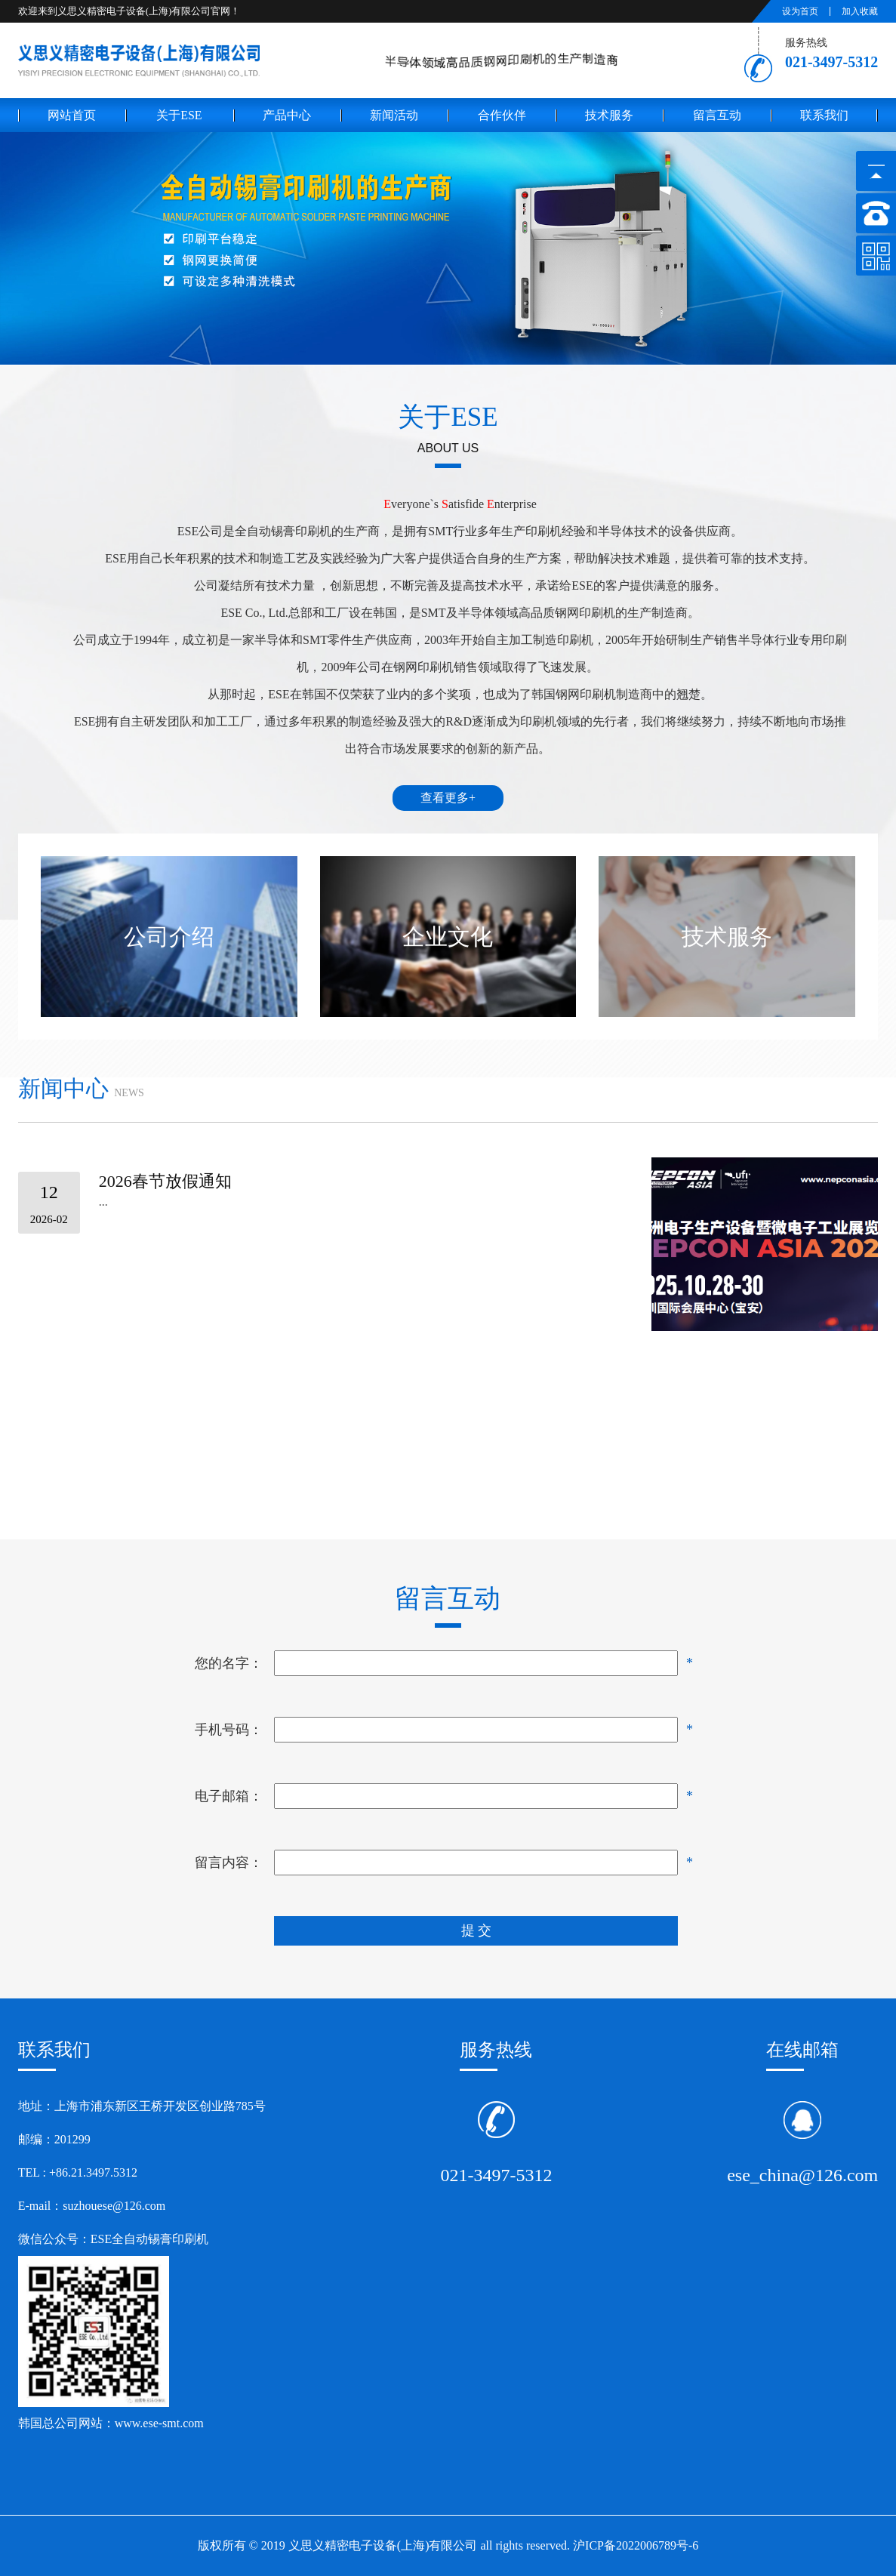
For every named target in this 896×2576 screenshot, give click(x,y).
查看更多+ (448, 797)
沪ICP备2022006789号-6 (635, 2545)
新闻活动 (394, 115)
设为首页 (800, 11)
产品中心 (287, 115)
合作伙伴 (502, 115)
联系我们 (824, 115)
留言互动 (717, 115)
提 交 (476, 1930)
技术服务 (609, 115)
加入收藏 (860, 11)
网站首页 (72, 115)
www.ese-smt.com (161, 2423)
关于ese (179, 115)
